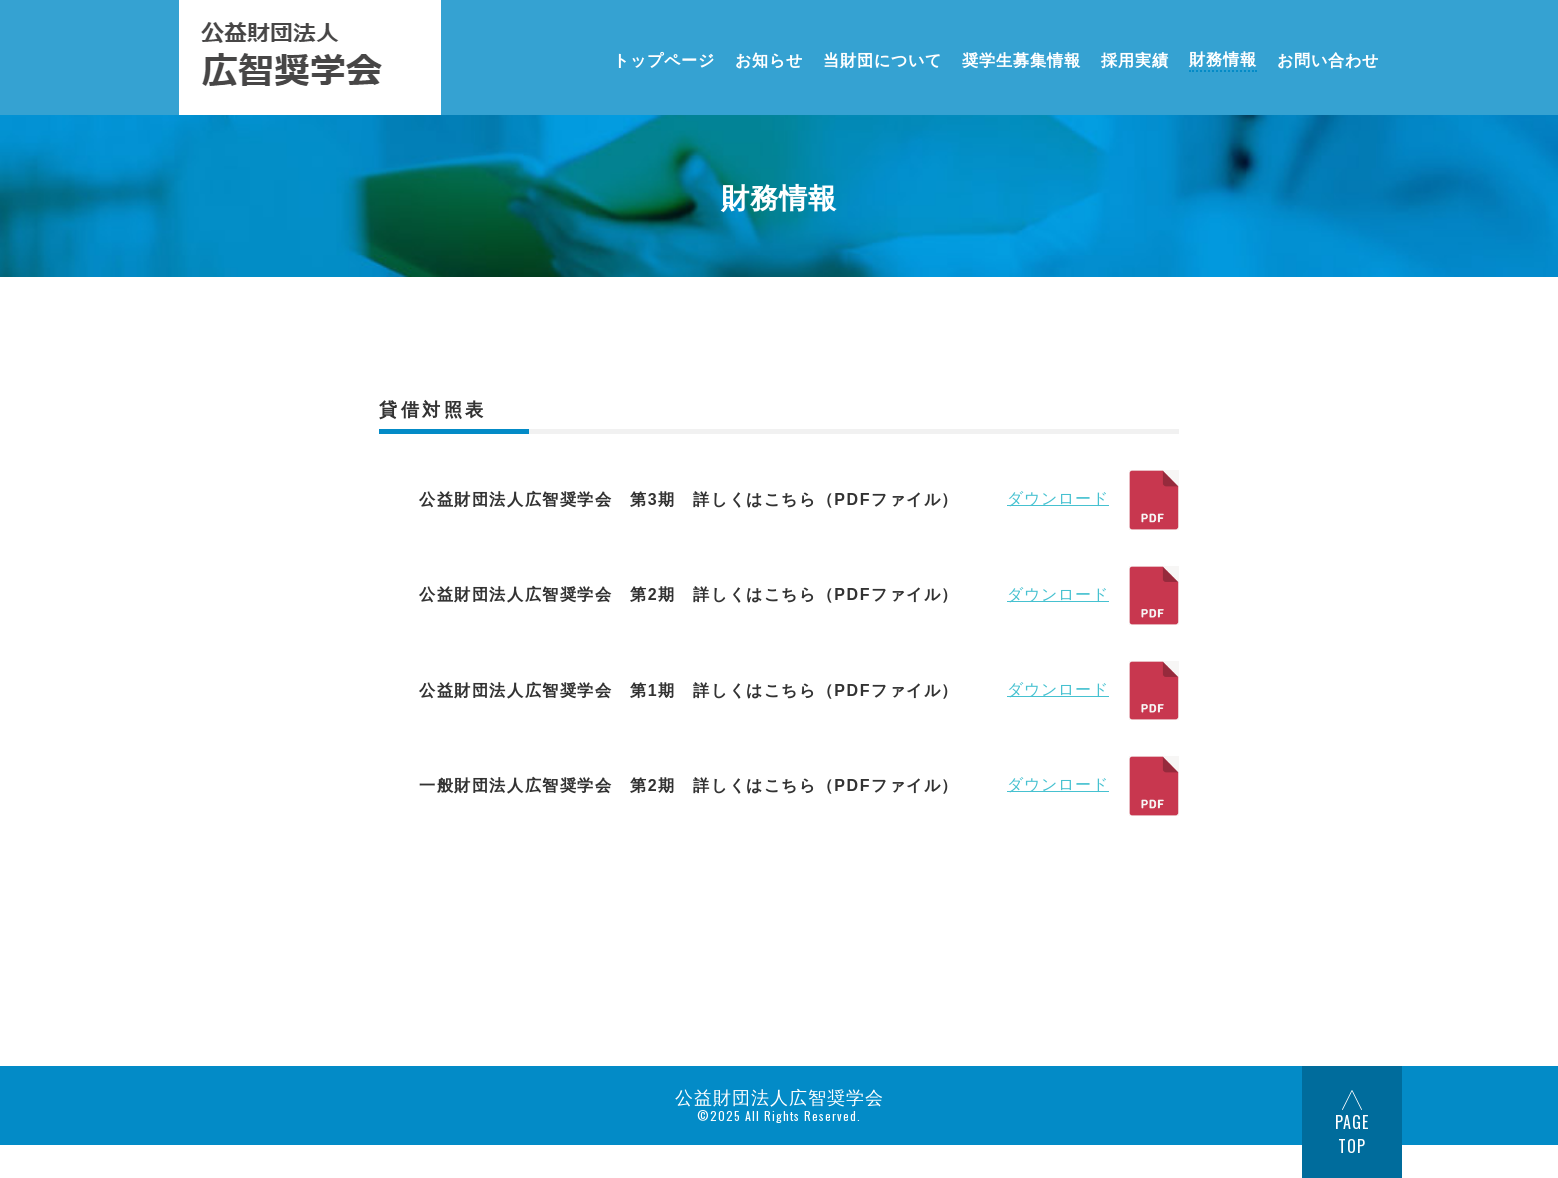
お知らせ (769, 58)
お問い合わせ (1328, 58)
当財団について (882, 58)
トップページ (664, 58)
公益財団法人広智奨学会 (779, 1096)
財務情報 (1223, 58)
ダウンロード (1093, 499)
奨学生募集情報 (1021, 58)
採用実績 (1135, 58)
